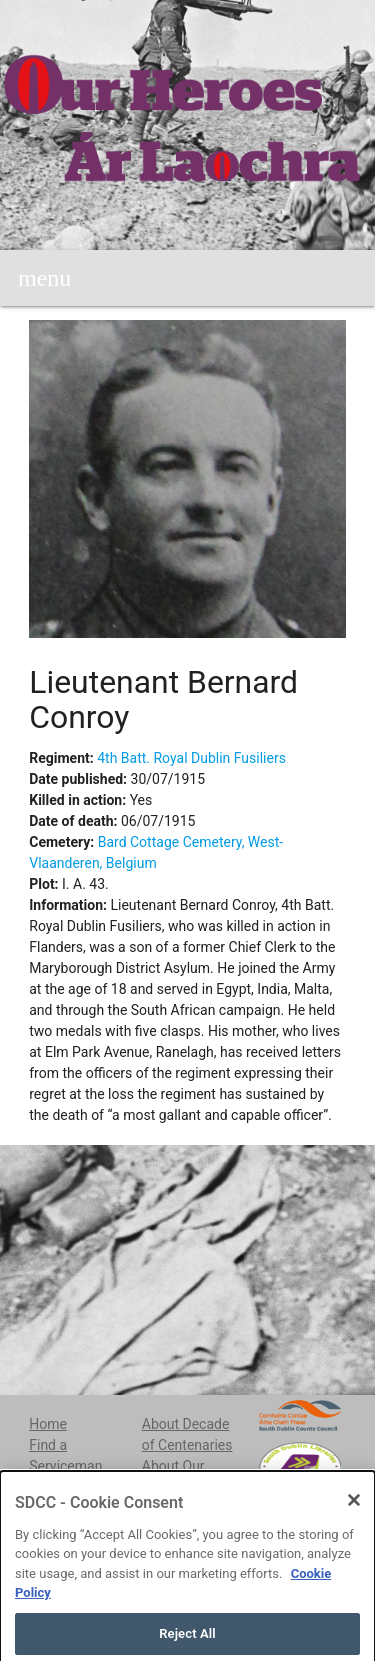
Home (48, 1424)
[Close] (354, 1516)
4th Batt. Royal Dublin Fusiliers (191, 758)
